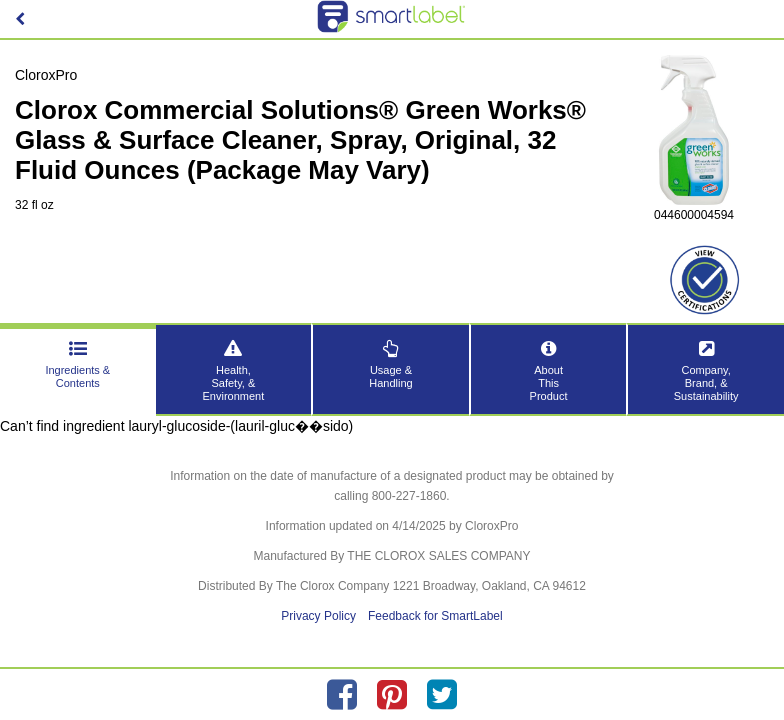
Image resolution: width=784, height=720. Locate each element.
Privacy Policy (318, 616)
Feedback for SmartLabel (435, 616)
